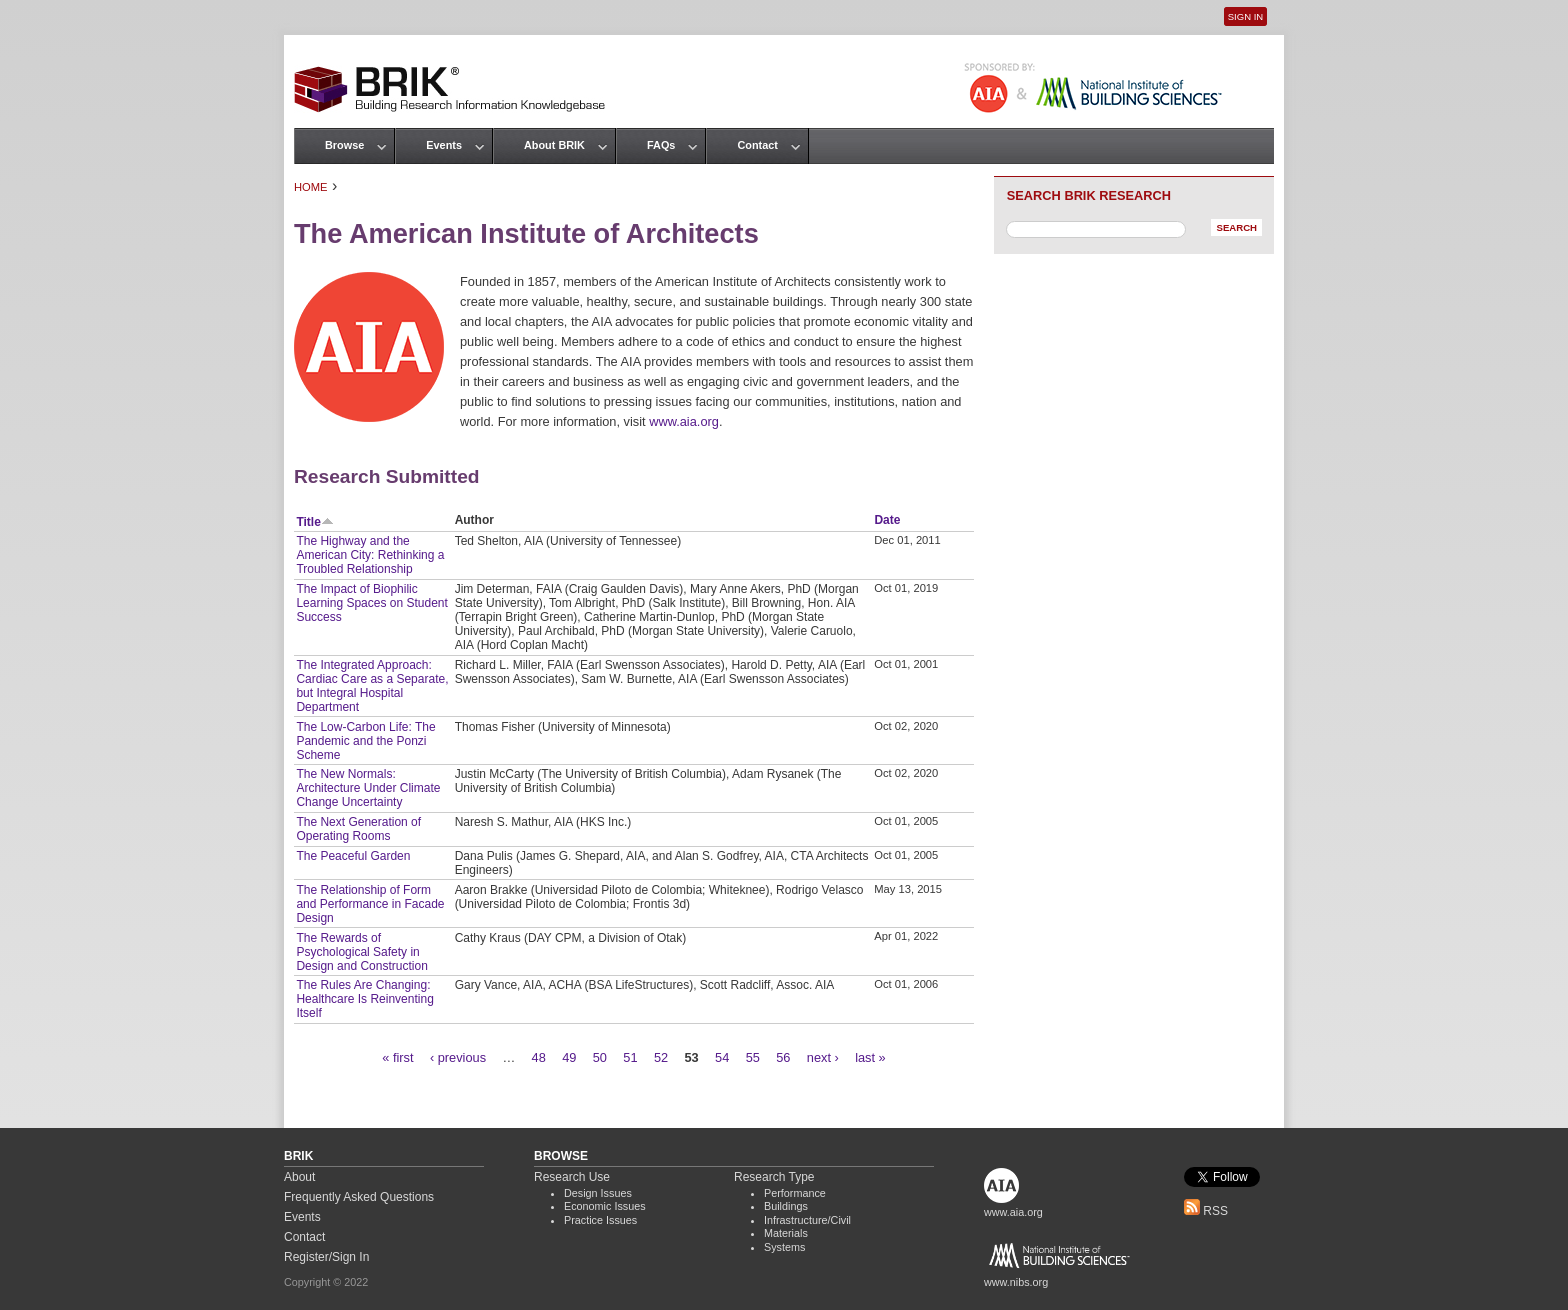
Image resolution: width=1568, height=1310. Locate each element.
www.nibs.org (1016, 1282)
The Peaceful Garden (353, 856)
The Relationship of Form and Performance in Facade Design (370, 904)
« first (397, 1057)
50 (600, 1057)
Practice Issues (600, 1220)
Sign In (1245, 16)
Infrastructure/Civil (807, 1220)
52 (661, 1057)
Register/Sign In (326, 1257)
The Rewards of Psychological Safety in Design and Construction (361, 952)
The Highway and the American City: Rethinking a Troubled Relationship (370, 555)
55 (753, 1057)
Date (887, 520)
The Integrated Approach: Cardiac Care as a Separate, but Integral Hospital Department (372, 686)
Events (444, 145)
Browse (344, 145)
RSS (1206, 1211)
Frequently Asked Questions (359, 1197)
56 (783, 1057)
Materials (786, 1233)
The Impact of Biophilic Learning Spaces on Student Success (371, 603)
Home (311, 187)
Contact (757, 145)
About (299, 1177)
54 (722, 1057)
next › (823, 1057)
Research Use (572, 1177)
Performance (795, 1193)
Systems (784, 1247)
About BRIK (554, 145)
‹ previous (458, 1057)
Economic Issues (605, 1206)
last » (870, 1057)
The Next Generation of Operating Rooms (358, 829)
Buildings (786, 1206)
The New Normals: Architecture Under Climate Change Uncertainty (368, 788)
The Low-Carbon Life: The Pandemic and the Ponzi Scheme (365, 741)
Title (314, 522)
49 (569, 1057)
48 (539, 1057)
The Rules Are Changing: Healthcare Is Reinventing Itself (364, 999)
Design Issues (598, 1193)
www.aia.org (684, 421)
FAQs (661, 145)
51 (630, 1057)
